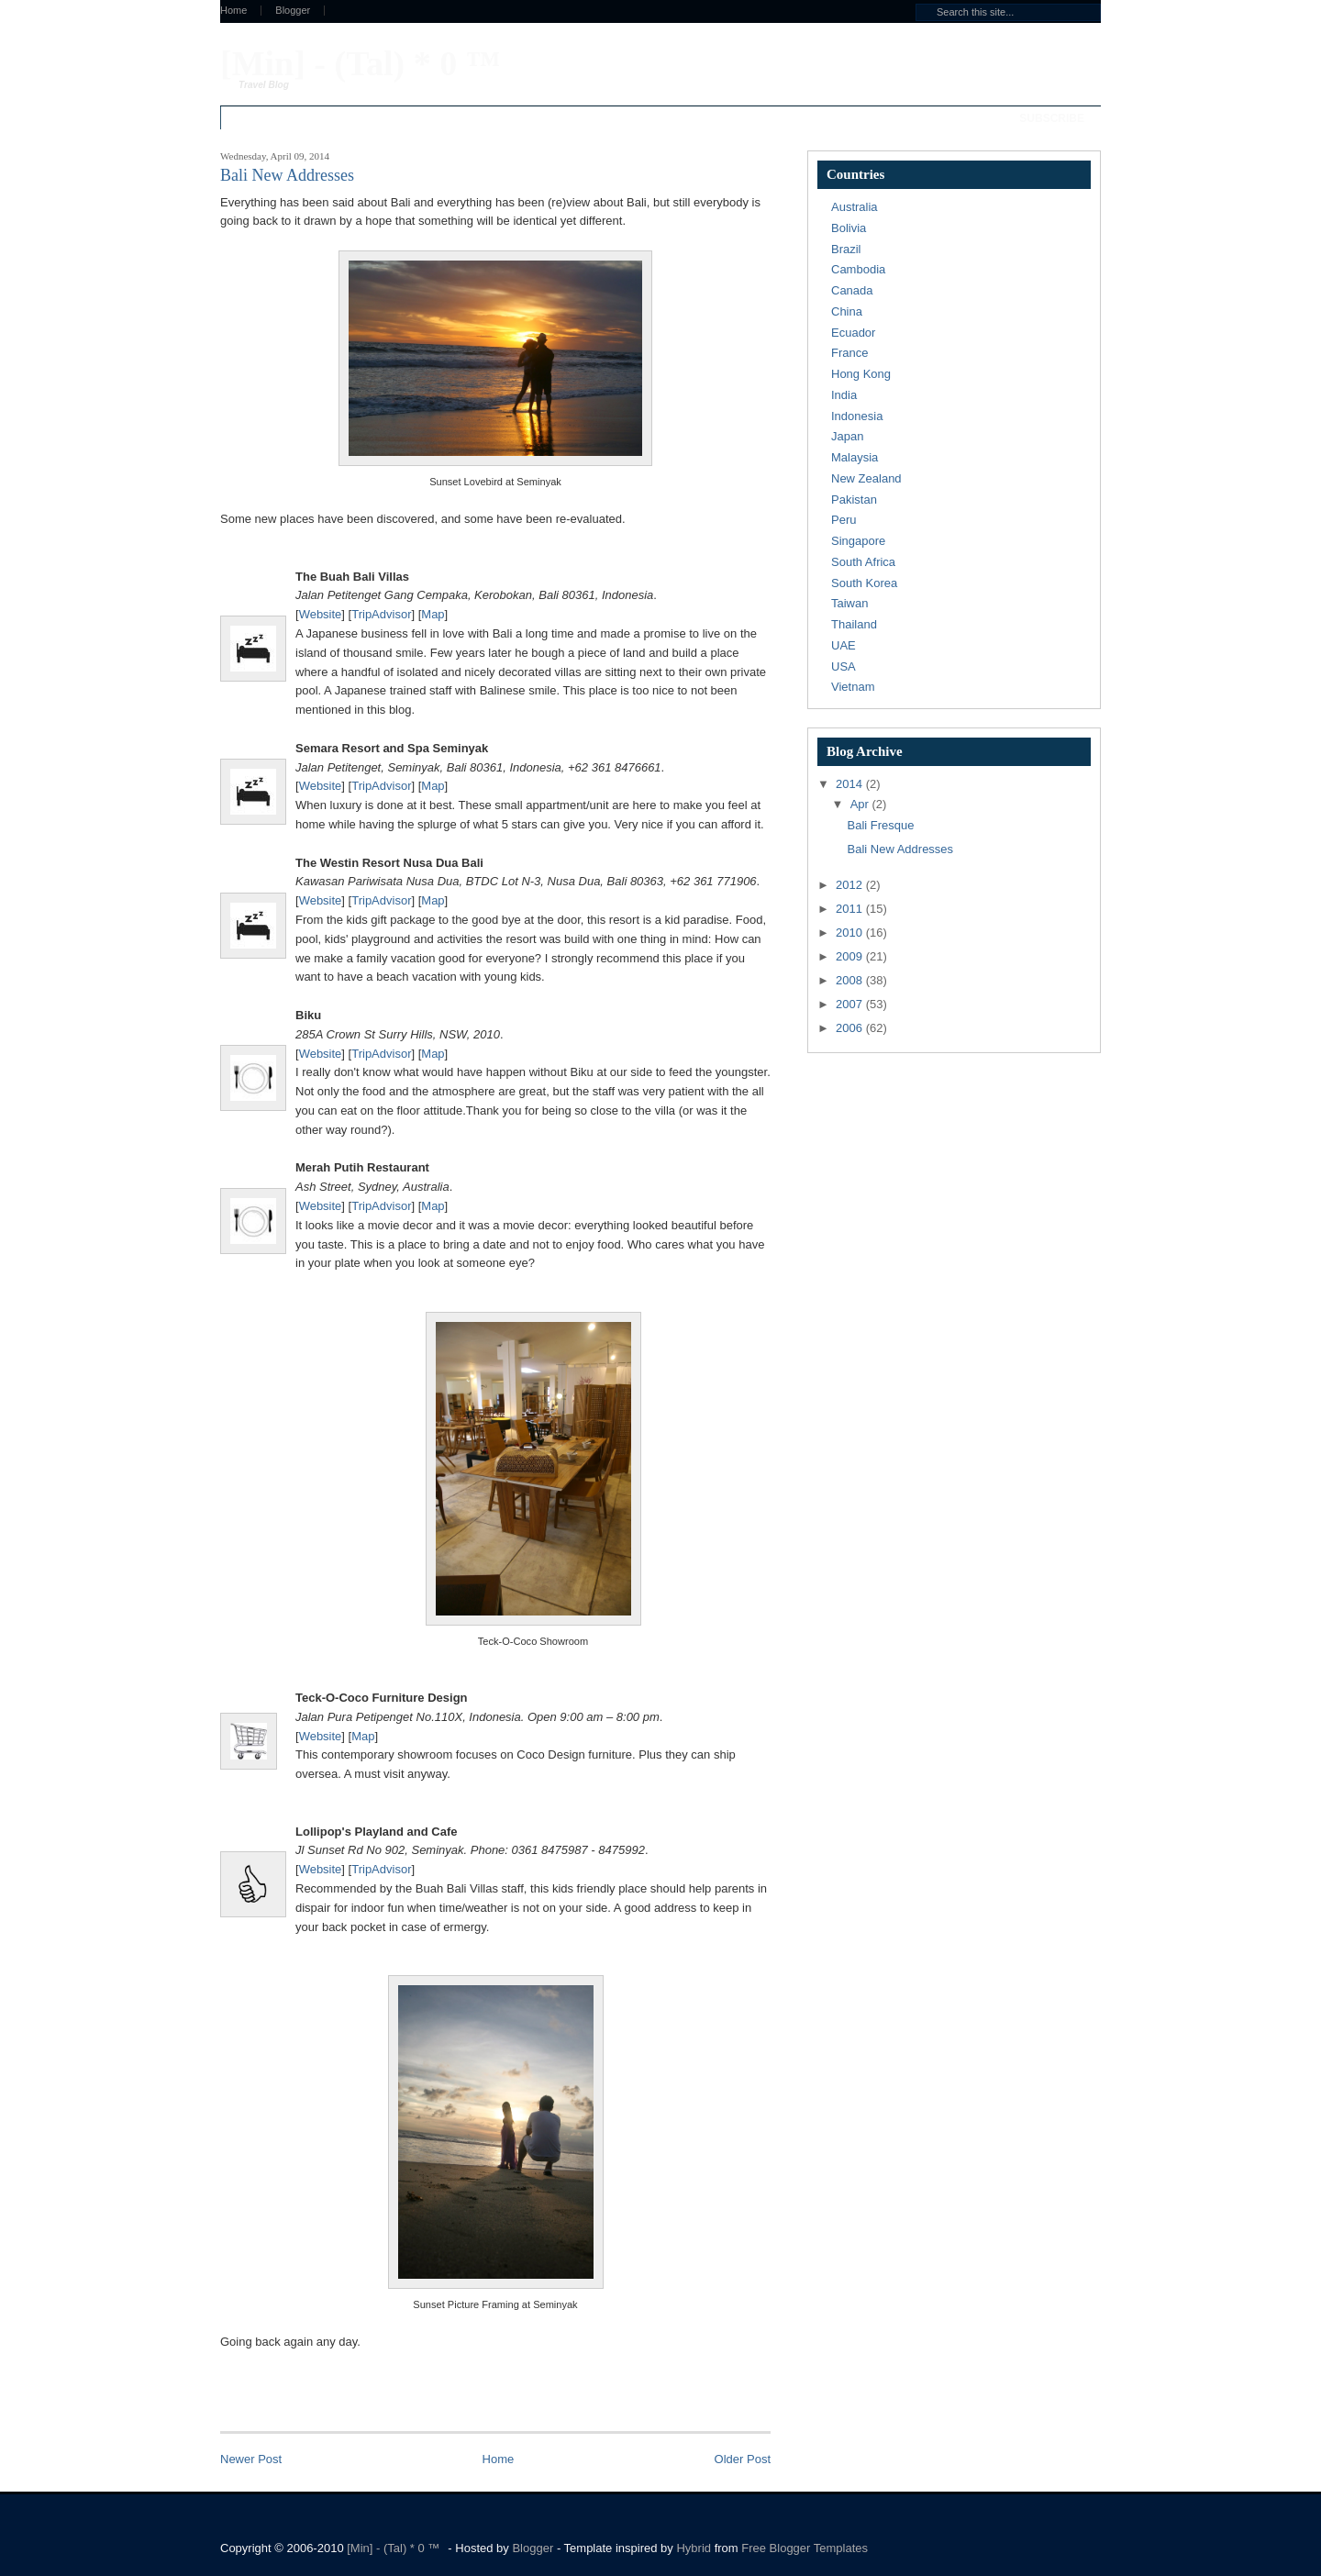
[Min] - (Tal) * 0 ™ (360, 63)
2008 (851, 980)
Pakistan (854, 499)
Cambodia (858, 269)
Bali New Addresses (900, 849)
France (849, 353)
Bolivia (848, 228)
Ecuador (853, 332)
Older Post (743, 2459)
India (844, 395)
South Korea (864, 583)
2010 (851, 932)
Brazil (846, 249)
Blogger (292, 11)
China (846, 311)
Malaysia (854, 457)
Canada (852, 290)
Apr (861, 804)
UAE (843, 645)
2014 (851, 784)
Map (432, 614)
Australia (854, 207)
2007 (851, 1004)
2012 (851, 885)
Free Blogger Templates (804, 2548)
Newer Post (251, 2459)
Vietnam (852, 687)
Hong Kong (861, 374)
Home (233, 11)
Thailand (854, 624)
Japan (847, 436)
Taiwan (849, 603)
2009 (851, 956)
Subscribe (1051, 118)
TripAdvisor (381, 614)
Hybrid (695, 2548)
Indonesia (857, 416)
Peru (843, 520)
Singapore (858, 541)
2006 (851, 1028)
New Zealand (866, 478)
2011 (851, 909)
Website (320, 614)
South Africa (863, 562)
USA (843, 666)
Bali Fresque (880, 825)
